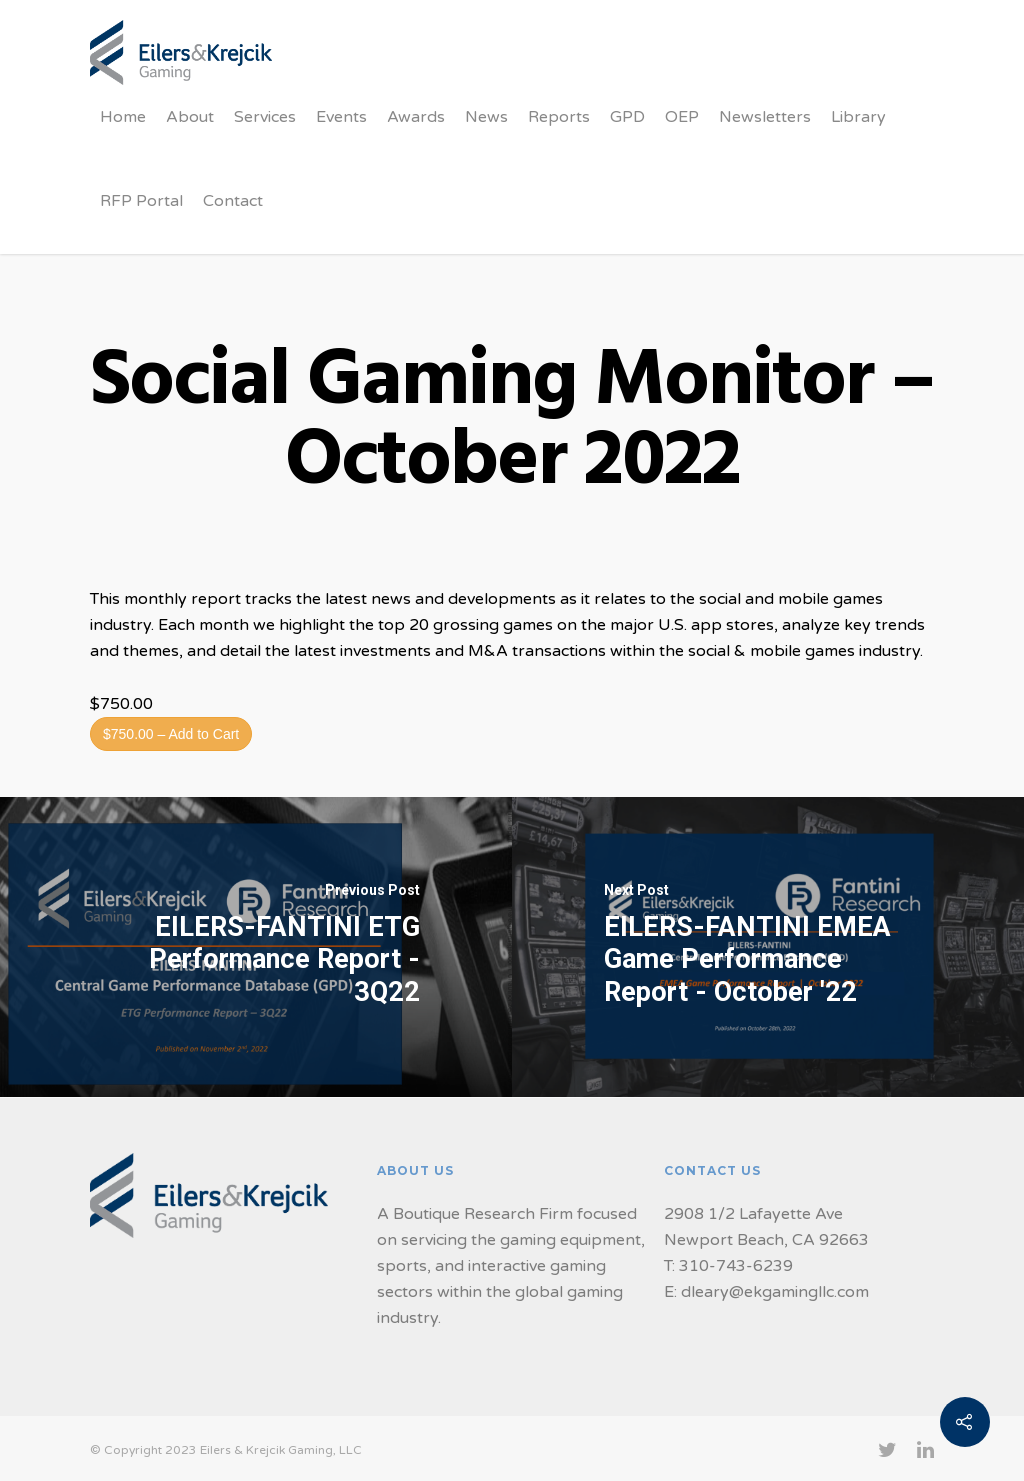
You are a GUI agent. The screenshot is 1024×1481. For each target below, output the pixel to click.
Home (123, 117)
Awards (416, 117)
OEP (682, 117)
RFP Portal (141, 201)
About (190, 117)
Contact (233, 201)
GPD (627, 117)
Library (858, 117)
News (486, 117)
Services (265, 117)
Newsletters (765, 117)
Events (341, 117)
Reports (559, 117)
